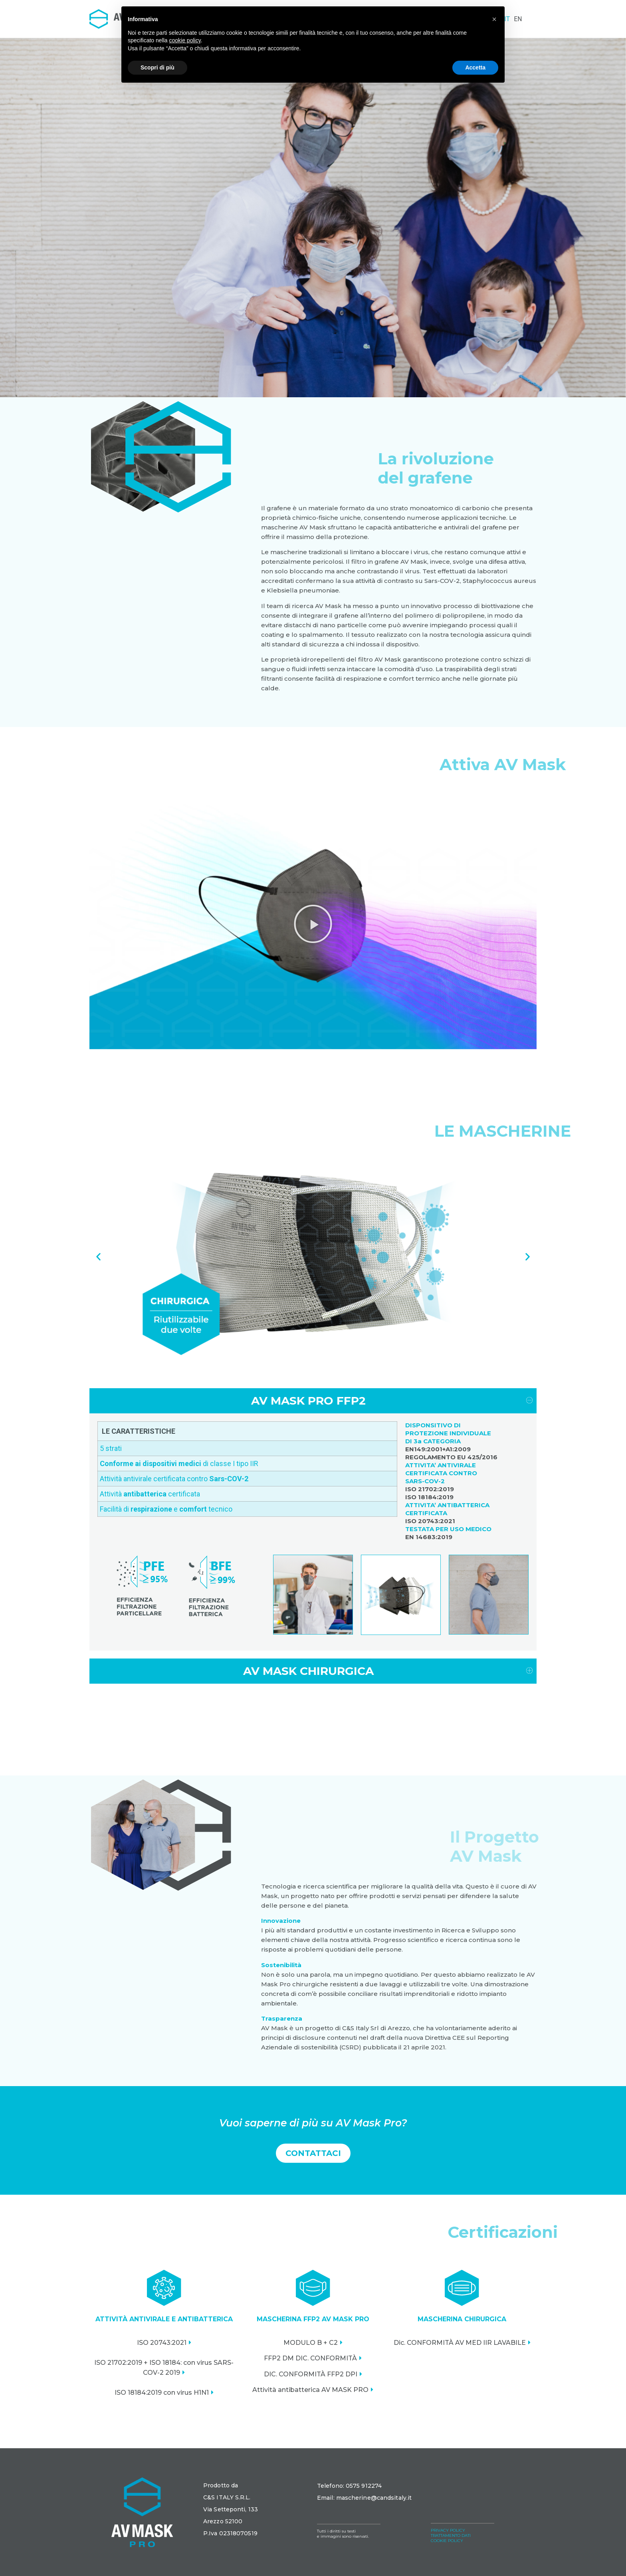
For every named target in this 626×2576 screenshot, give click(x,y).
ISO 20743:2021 (161, 2342)
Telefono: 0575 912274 (349, 2485)
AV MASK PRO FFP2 (308, 1400)
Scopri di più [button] (157, 67)
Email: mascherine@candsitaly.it (364, 2497)
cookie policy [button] (185, 40)
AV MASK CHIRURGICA (308, 1671)
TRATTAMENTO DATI (451, 2535)
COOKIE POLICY (447, 2540)
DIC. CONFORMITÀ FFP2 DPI (310, 2374)
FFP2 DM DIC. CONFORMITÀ (310, 2358)
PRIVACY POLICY (448, 2530)
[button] (313, 924)
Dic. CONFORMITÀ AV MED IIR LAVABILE (460, 2342)
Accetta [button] (475, 67)
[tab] (313, 1400)
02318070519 (238, 2533)
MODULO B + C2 (310, 2342)
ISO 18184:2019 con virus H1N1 (162, 2392)
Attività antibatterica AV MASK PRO (310, 2390)
